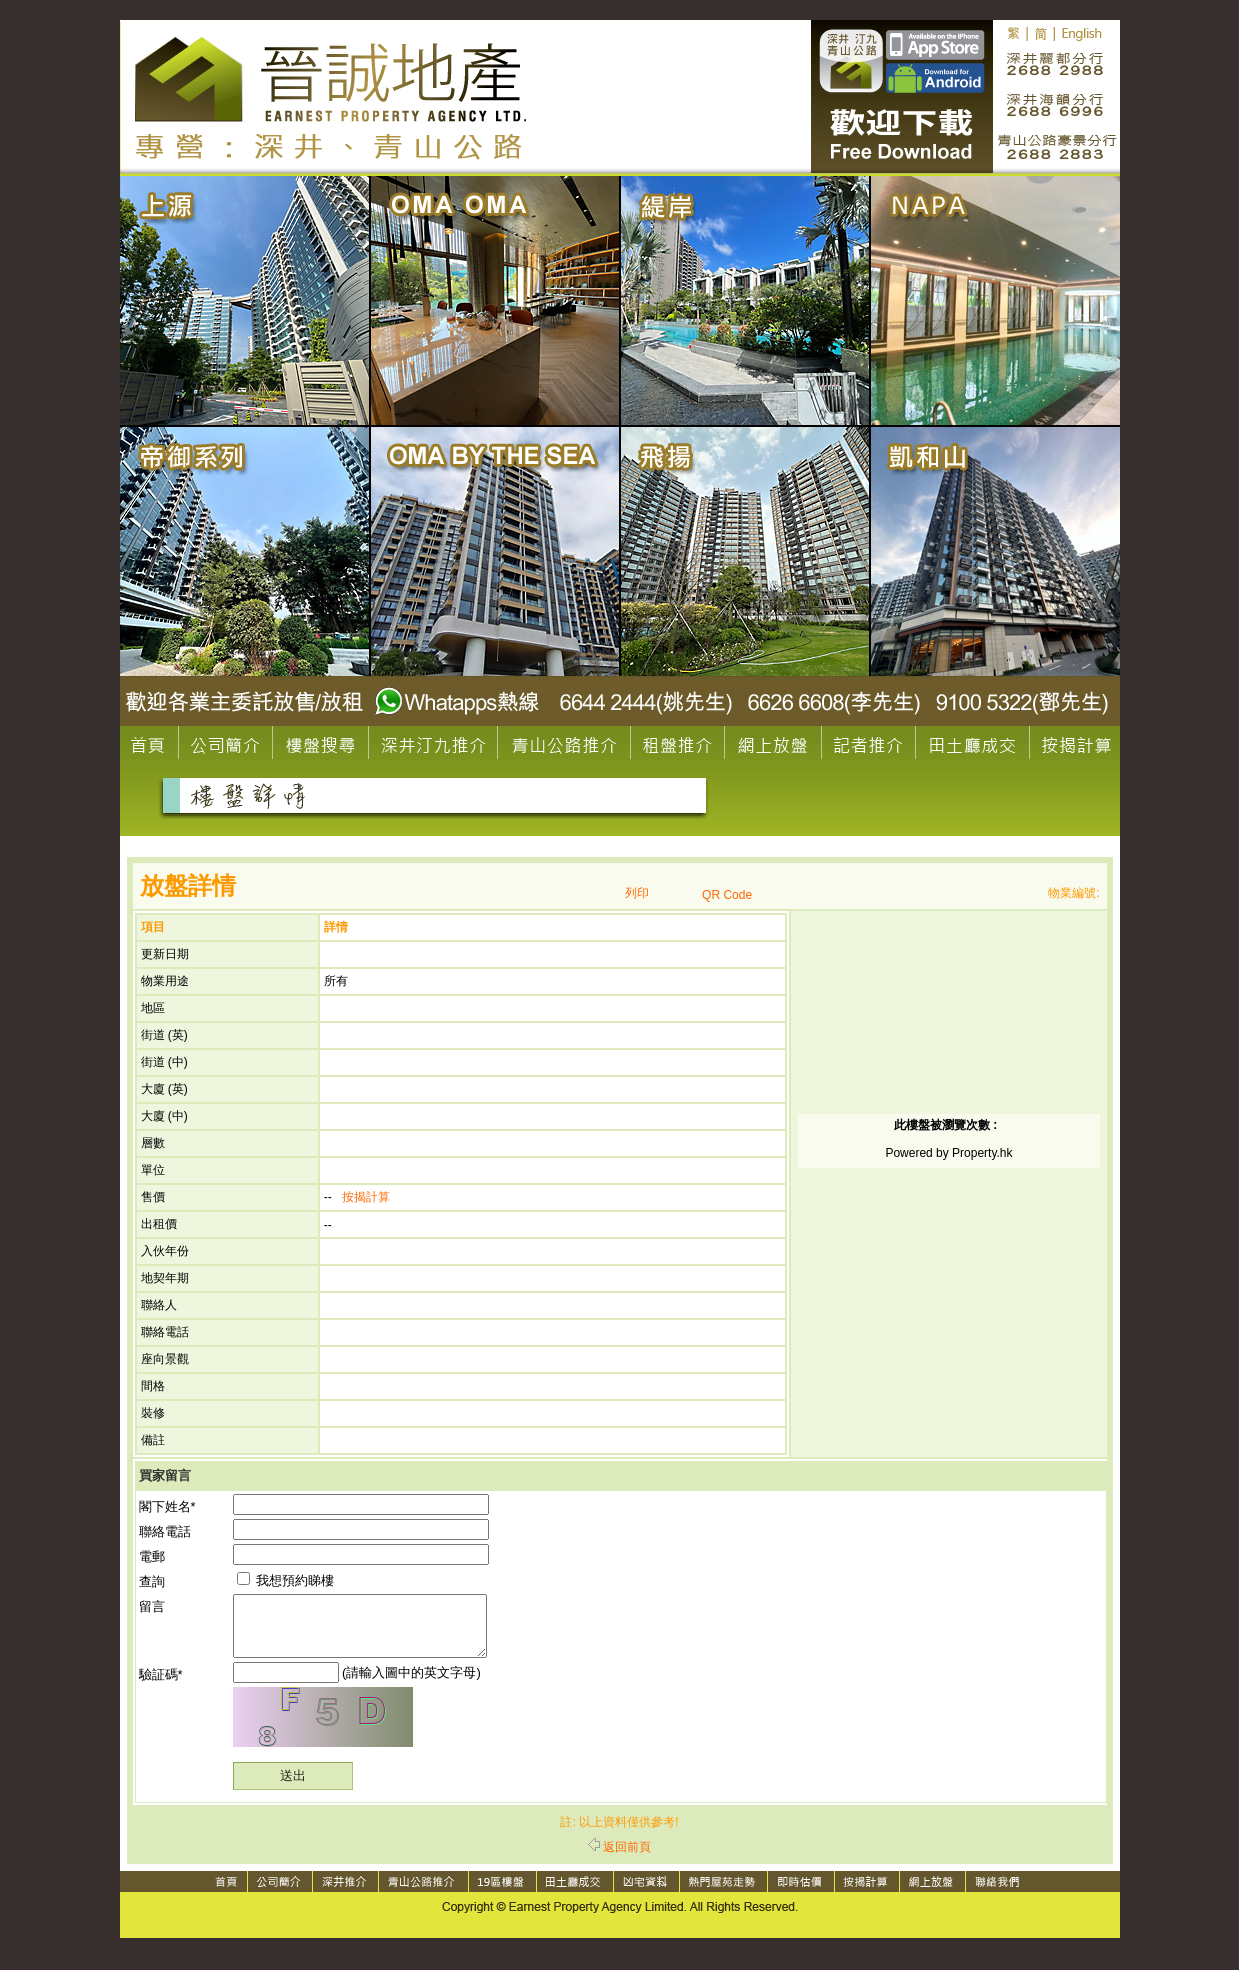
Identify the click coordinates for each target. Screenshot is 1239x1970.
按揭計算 (366, 1197)
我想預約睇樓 (286, 1580)
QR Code (727, 895)
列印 (637, 893)
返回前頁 (619, 1859)
